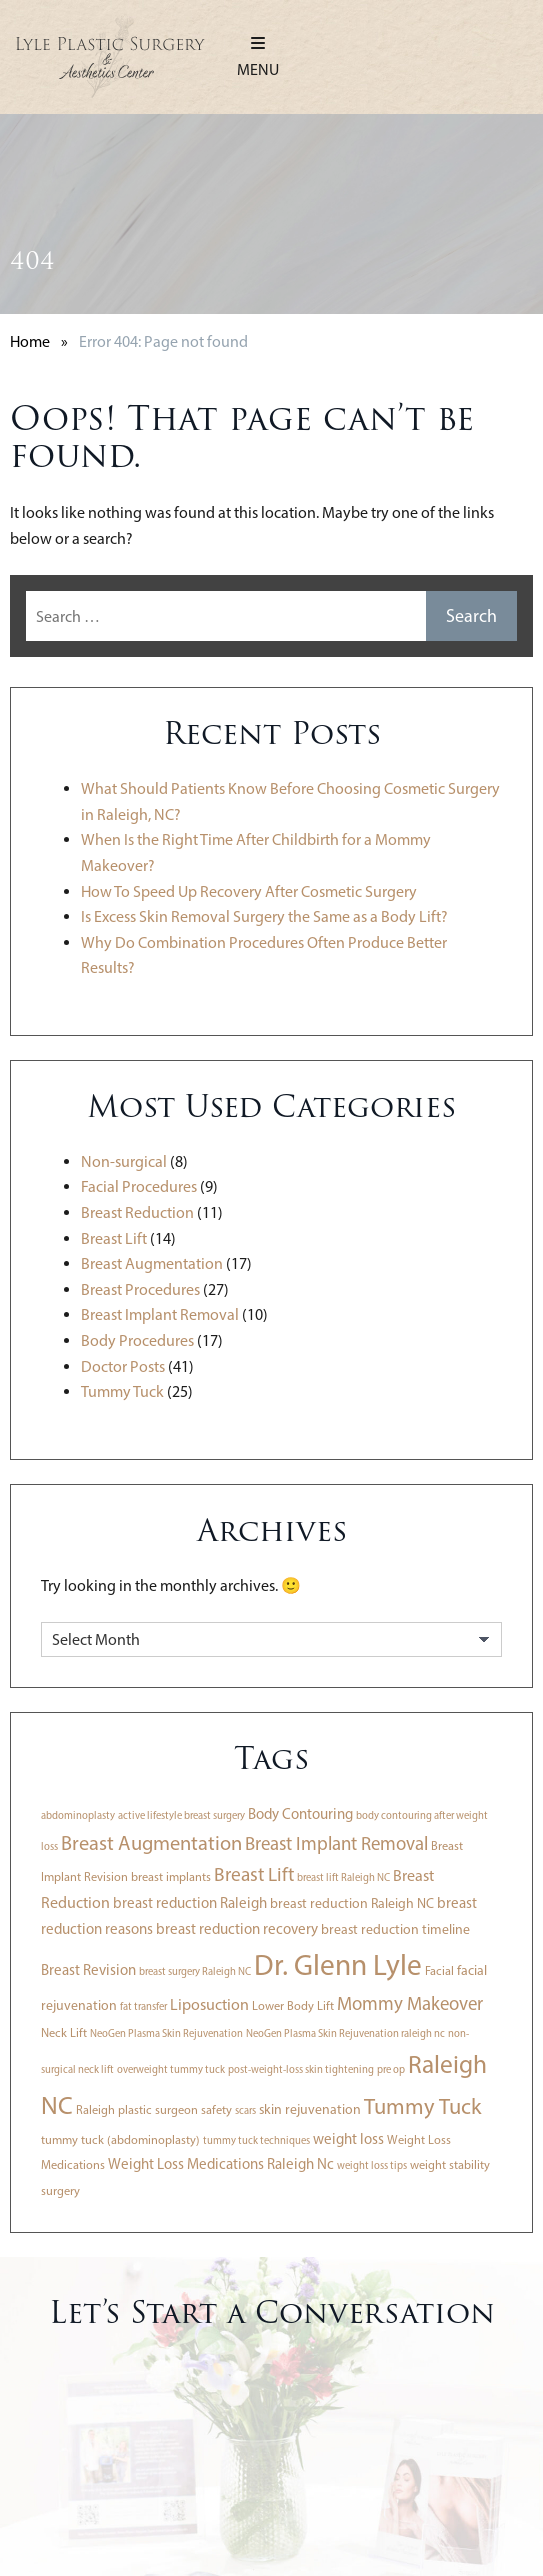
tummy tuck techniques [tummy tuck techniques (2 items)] (256, 2140)
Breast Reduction (137, 1212)
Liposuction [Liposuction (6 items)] (209, 2004)
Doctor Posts (123, 1366)
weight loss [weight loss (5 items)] (348, 2139)
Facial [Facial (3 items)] (439, 1970)
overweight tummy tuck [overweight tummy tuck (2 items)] (171, 2069)
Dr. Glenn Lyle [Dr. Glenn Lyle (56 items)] (338, 1964)
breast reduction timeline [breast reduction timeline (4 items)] (395, 1929)
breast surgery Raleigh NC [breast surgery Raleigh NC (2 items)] (195, 1971)
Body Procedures (137, 1340)
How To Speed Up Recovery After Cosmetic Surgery (249, 891)
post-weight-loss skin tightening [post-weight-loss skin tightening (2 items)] (301, 2069)
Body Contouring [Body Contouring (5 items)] (300, 1814)
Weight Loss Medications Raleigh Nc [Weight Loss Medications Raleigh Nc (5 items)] (221, 2164)
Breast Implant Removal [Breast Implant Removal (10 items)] (336, 1843)
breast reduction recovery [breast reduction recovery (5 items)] (237, 1929)
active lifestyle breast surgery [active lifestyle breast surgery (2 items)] (181, 1815)
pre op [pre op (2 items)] (391, 2069)
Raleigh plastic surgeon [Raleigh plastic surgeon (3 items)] (137, 2109)
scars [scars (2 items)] (245, 2110)
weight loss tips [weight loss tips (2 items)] (372, 2165)
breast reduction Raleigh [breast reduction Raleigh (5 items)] (190, 1903)
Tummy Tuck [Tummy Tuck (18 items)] (422, 2106)
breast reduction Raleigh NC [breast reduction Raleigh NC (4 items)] (352, 1903)
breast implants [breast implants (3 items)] (171, 1876)
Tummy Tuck (122, 1391)
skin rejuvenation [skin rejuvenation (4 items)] (310, 2109)
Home (30, 341)
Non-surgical (124, 1161)
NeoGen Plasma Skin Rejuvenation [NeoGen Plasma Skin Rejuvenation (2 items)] (166, 2033)
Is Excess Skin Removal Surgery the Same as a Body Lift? (264, 916)
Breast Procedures (140, 1289)
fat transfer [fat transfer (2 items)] (143, 2006)
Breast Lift (114, 1238)
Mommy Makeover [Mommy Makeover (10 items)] (410, 2003)
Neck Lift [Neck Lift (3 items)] (64, 2032)
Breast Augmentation (152, 1263)
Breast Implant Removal (160, 1314)
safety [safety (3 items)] (216, 2109)
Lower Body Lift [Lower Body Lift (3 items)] (293, 2005)
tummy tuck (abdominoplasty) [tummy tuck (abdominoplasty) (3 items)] (120, 2139)
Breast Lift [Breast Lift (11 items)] (254, 1874)
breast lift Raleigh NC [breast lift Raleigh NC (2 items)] (343, 1877)
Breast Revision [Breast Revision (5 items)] (88, 1970)
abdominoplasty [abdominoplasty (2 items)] (78, 1815)
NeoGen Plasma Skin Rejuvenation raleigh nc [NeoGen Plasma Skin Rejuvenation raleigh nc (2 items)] (345, 2033)
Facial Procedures (139, 1186)
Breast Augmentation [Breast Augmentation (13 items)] (151, 1843)
